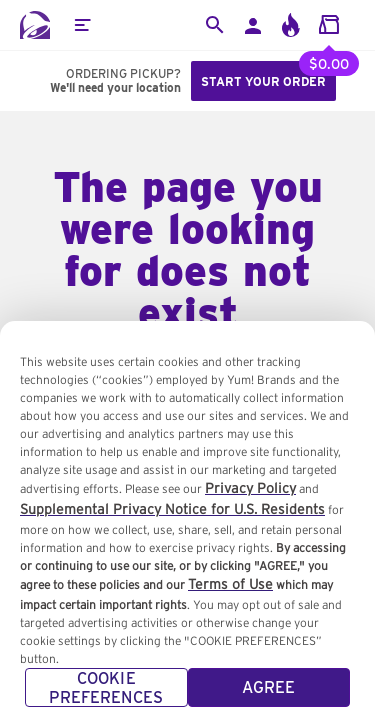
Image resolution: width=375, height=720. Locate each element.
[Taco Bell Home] (35, 25)
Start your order (263, 81)
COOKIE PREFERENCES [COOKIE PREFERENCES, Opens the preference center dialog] (106, 697)
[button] (82, 25)
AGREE (269, 696)
